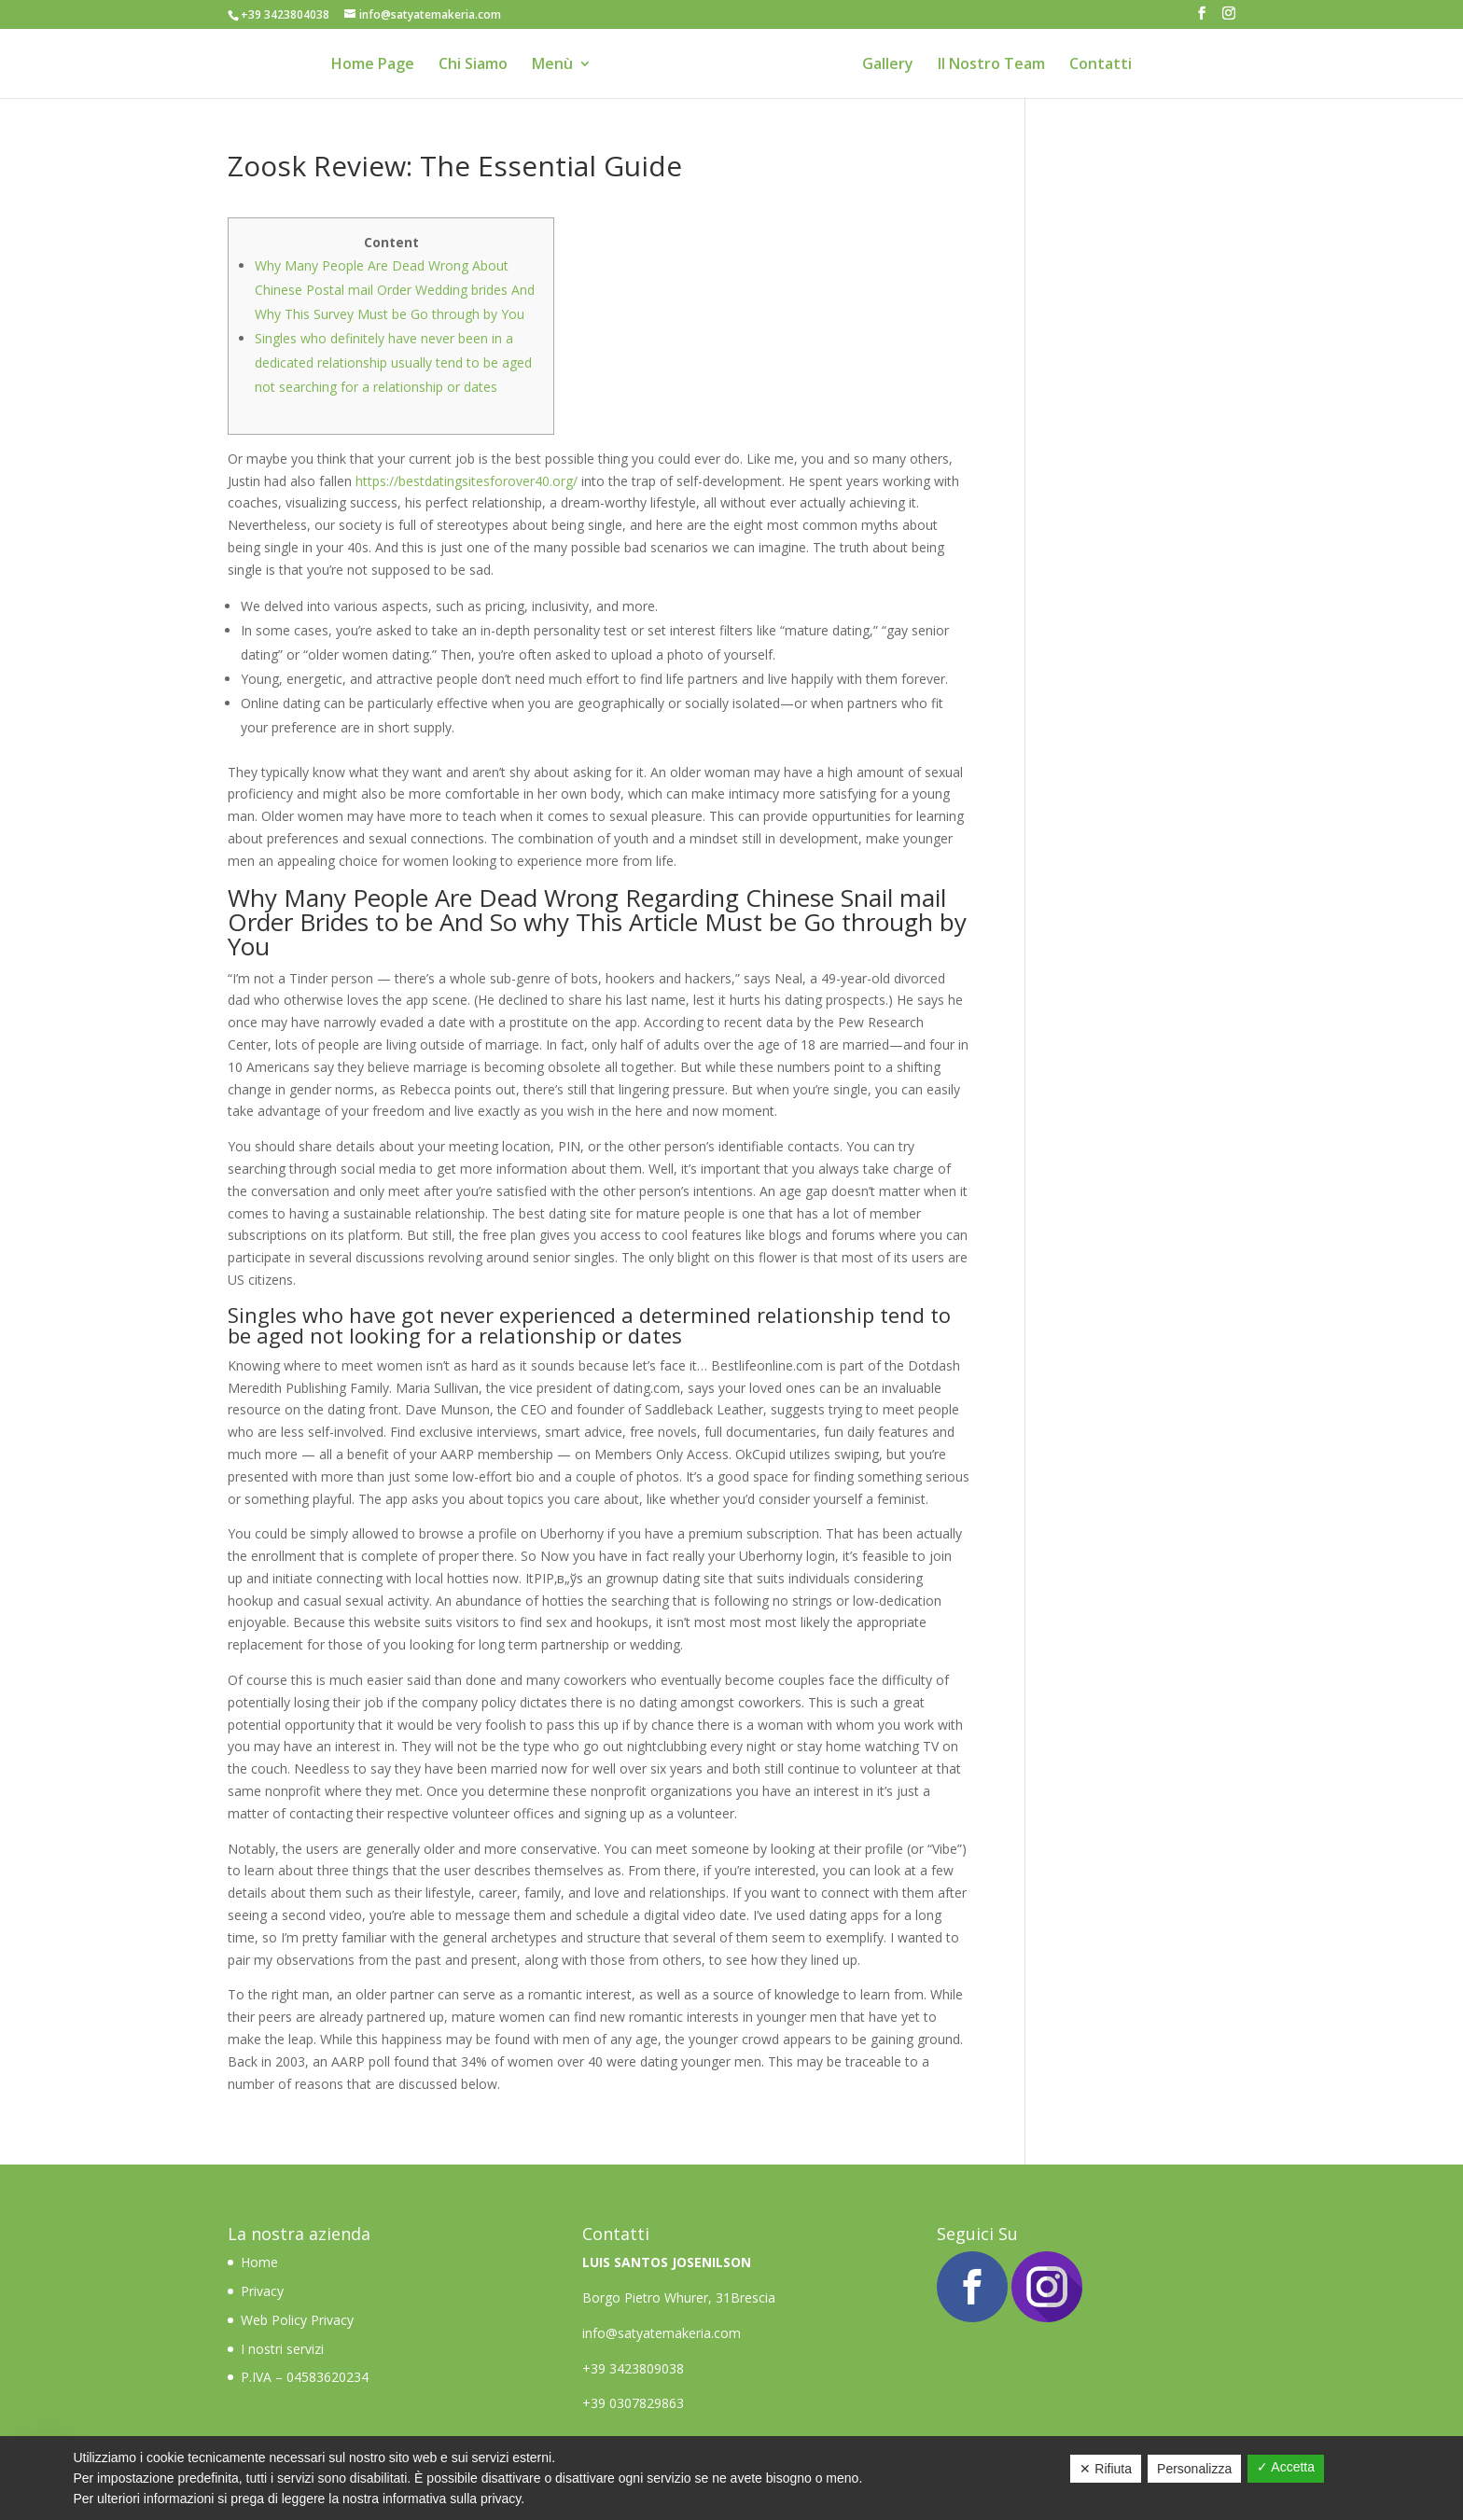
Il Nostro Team (991, 65)
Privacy (262, 2291)
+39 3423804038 (285, 14)
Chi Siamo (473, 65)
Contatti (1100, 65)
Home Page (372, 65)
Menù (552, 65)
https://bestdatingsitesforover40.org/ (466, 481)
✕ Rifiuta (1106, 2468)
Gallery (887, 65)
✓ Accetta (1286, 2466)
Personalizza (1194, 2468)
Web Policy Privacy (297, 2320)
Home (261, 2262)
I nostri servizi (282, 2349)
